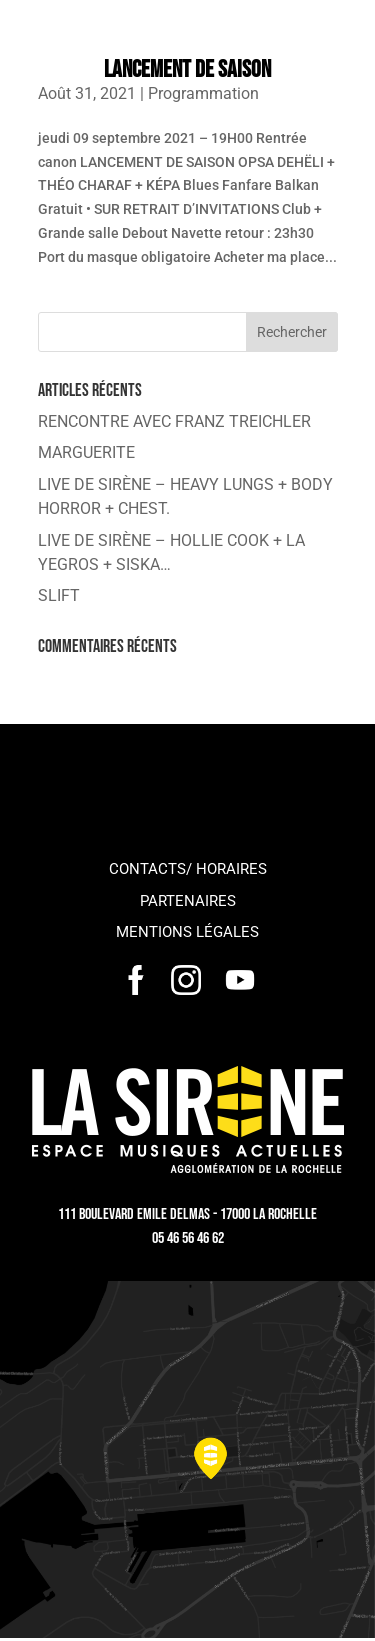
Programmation (203, 93)
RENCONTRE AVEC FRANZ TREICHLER (174, 421)
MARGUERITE (86, 452)
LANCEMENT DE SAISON (187, 69)
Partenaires (188, 901)
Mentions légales (187, 932)
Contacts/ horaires (188, 869)
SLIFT (59, 595)
